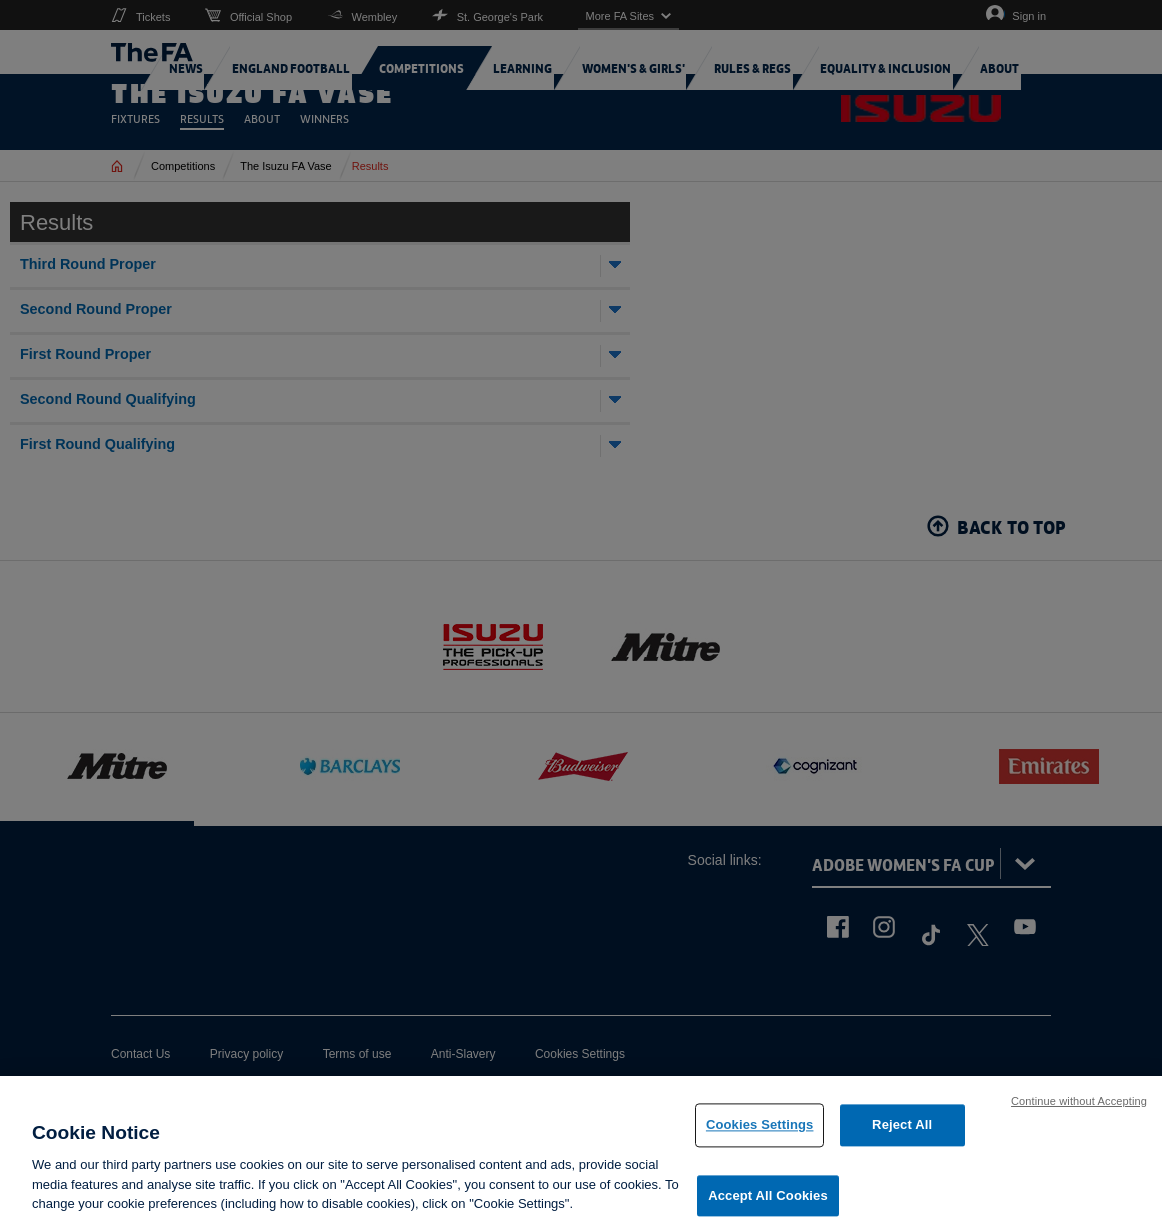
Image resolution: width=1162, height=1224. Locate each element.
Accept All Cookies (768, 1201)
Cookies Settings (760, 1131)
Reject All (902, 1131)
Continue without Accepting (1079, 1107)
